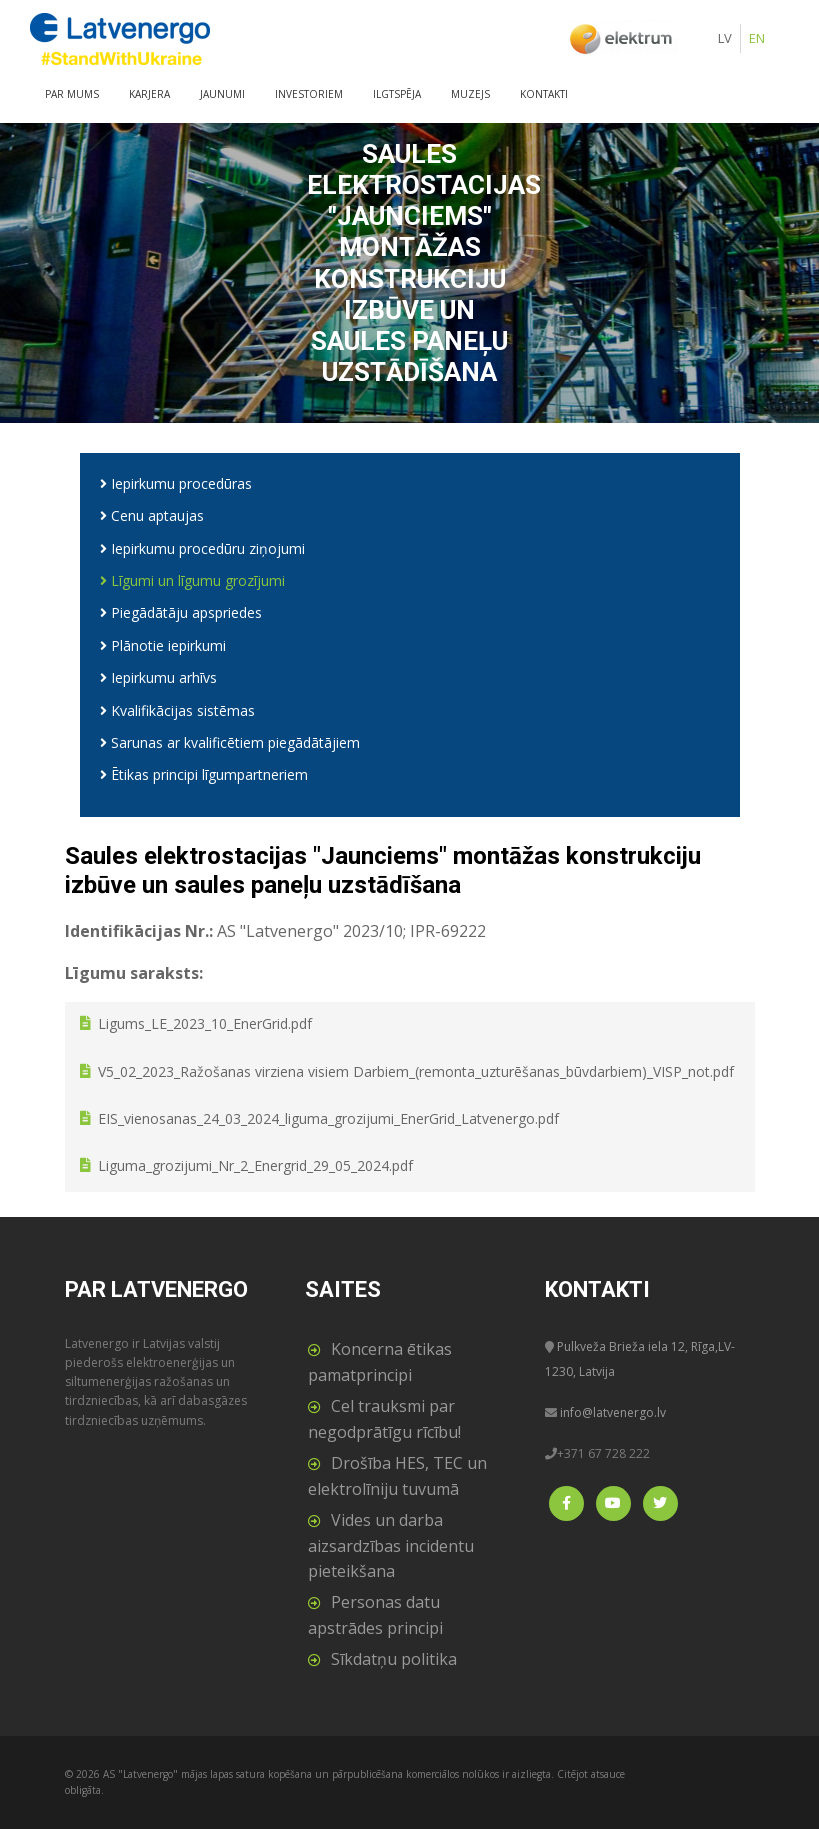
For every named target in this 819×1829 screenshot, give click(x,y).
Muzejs (470, 94)
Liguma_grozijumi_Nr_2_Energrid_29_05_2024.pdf (255, 1166)
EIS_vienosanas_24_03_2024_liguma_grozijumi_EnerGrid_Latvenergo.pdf (328, 1119)
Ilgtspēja (397, 94)
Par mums (72, 94)
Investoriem (309, 94)
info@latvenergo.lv (613, 1412)
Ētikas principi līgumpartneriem (204, 774)
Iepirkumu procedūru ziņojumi (202, 548)
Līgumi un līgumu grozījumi (192, 580)
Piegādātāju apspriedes (181, 612)
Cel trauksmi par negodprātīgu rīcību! (384, 1419)
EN (757, 38)
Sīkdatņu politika (394, 1659)
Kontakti (544, 94)
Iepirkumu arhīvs (158, 677)
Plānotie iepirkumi (163, 645)
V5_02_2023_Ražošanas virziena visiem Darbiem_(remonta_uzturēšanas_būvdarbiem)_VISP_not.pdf (416, 1071)
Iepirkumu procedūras (176, 483)
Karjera (149, 94)
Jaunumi (222, 94)
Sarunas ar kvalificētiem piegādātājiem (230, 742)
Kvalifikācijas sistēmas (177, 710)
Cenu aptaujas (152, 515)
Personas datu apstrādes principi (375, 1615)
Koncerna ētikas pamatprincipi (380, 1362)
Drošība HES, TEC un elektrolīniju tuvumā (397, 1476)
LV (725, 38)
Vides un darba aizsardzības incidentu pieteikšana (391, 1545)
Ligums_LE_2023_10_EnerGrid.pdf (205, 1024)
